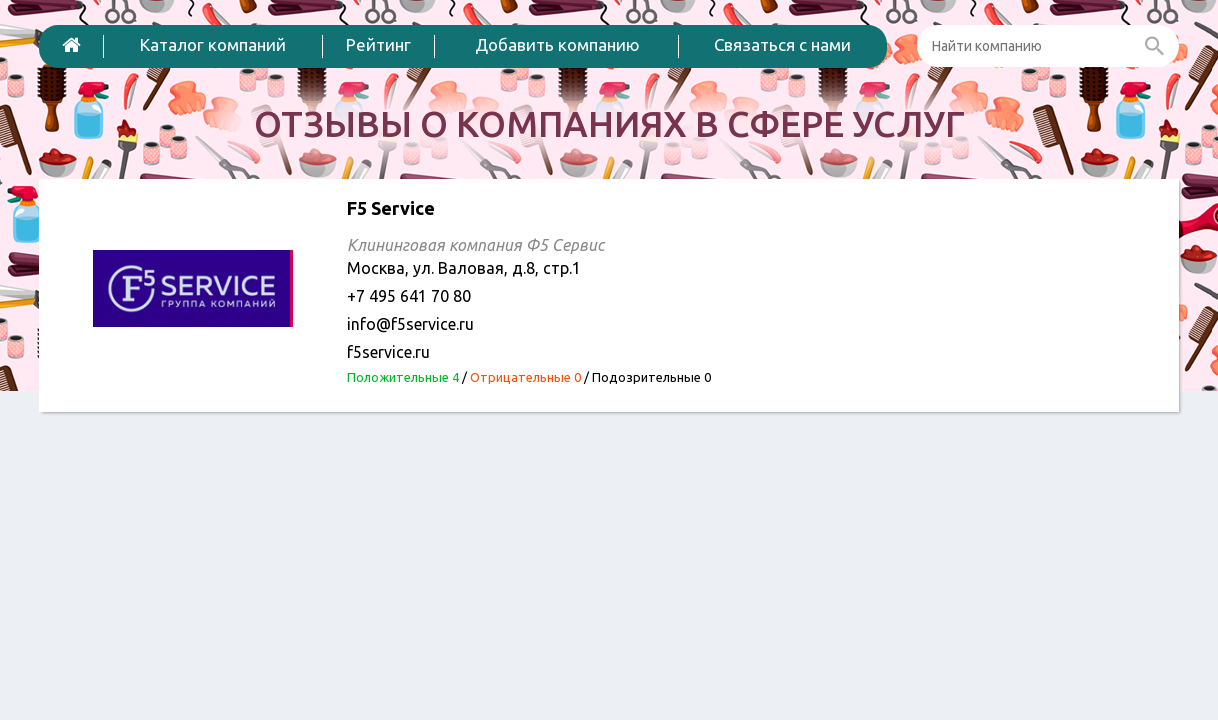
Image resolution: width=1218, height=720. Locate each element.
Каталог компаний (213, 44)
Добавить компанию (557, 44)
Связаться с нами (782, 44)
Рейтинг (378, 44)
